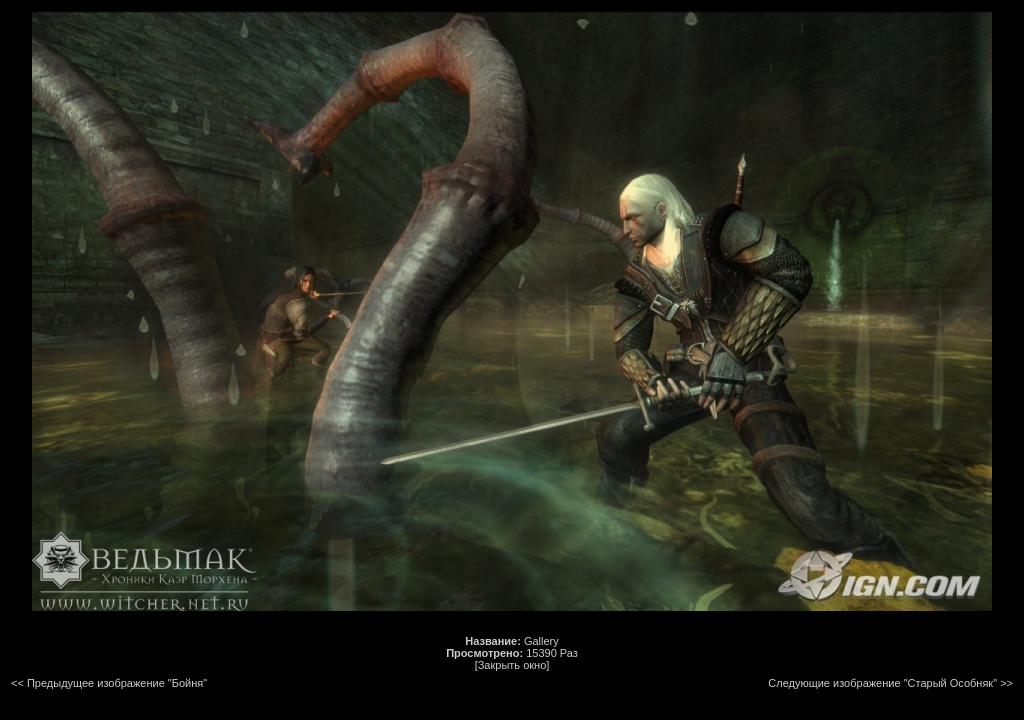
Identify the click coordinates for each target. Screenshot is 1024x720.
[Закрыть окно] (512, 665)
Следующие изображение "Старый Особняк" (882, 683)
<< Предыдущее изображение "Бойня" (109, 683)
